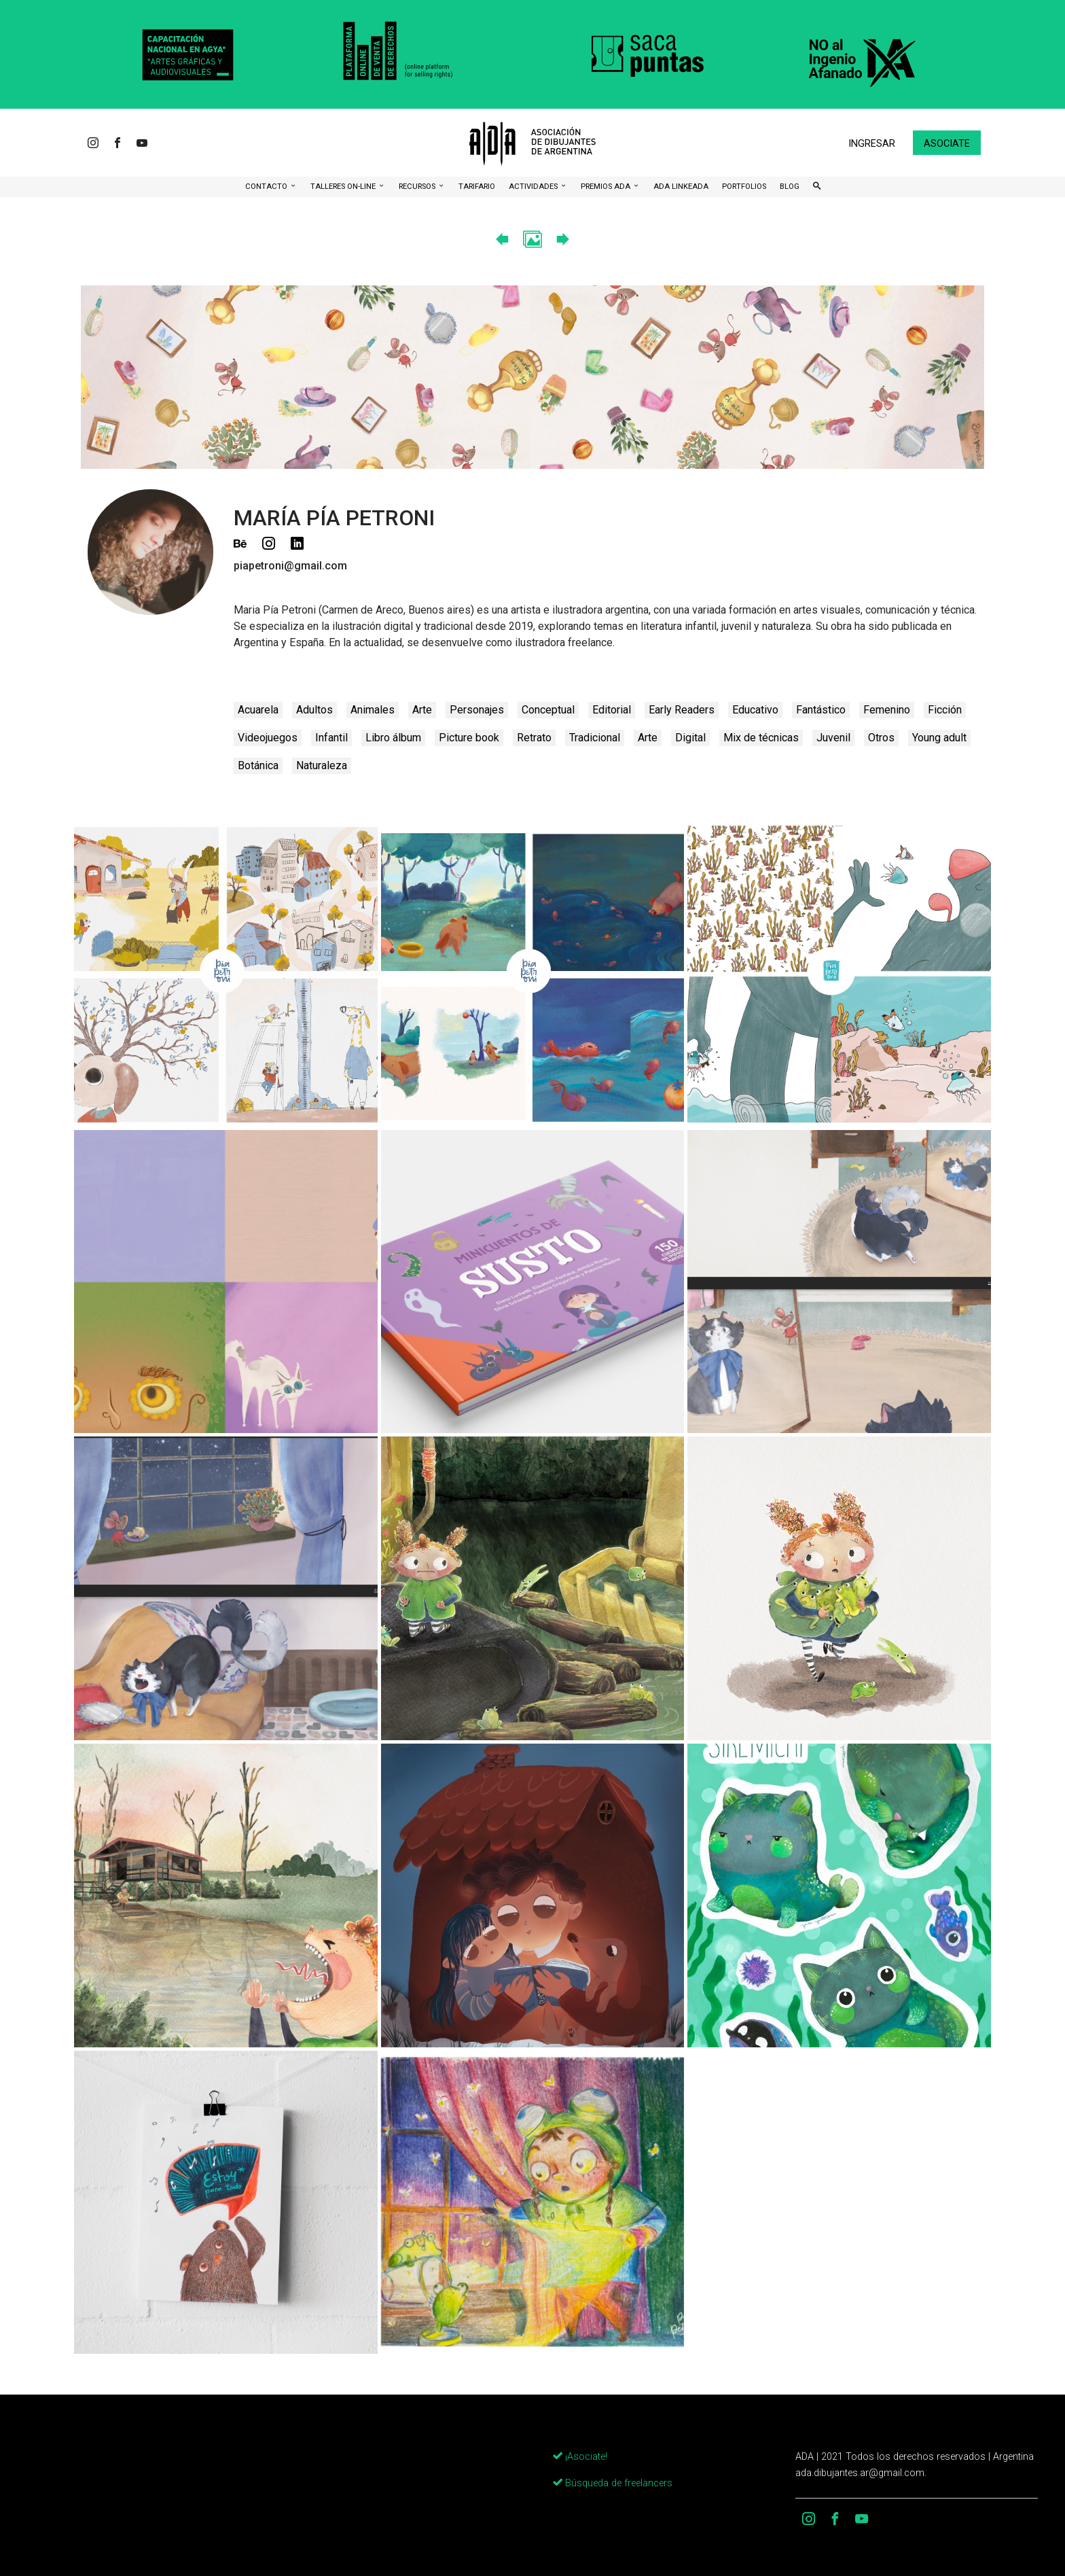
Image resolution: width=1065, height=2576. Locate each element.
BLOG (789, 186)
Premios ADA (606, 186)
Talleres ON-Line (344, 186)
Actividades (534, 186)
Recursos (418, 186)
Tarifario (476, 186)
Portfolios (744, 186)
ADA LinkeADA (680, 186)
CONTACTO (267, 186)
